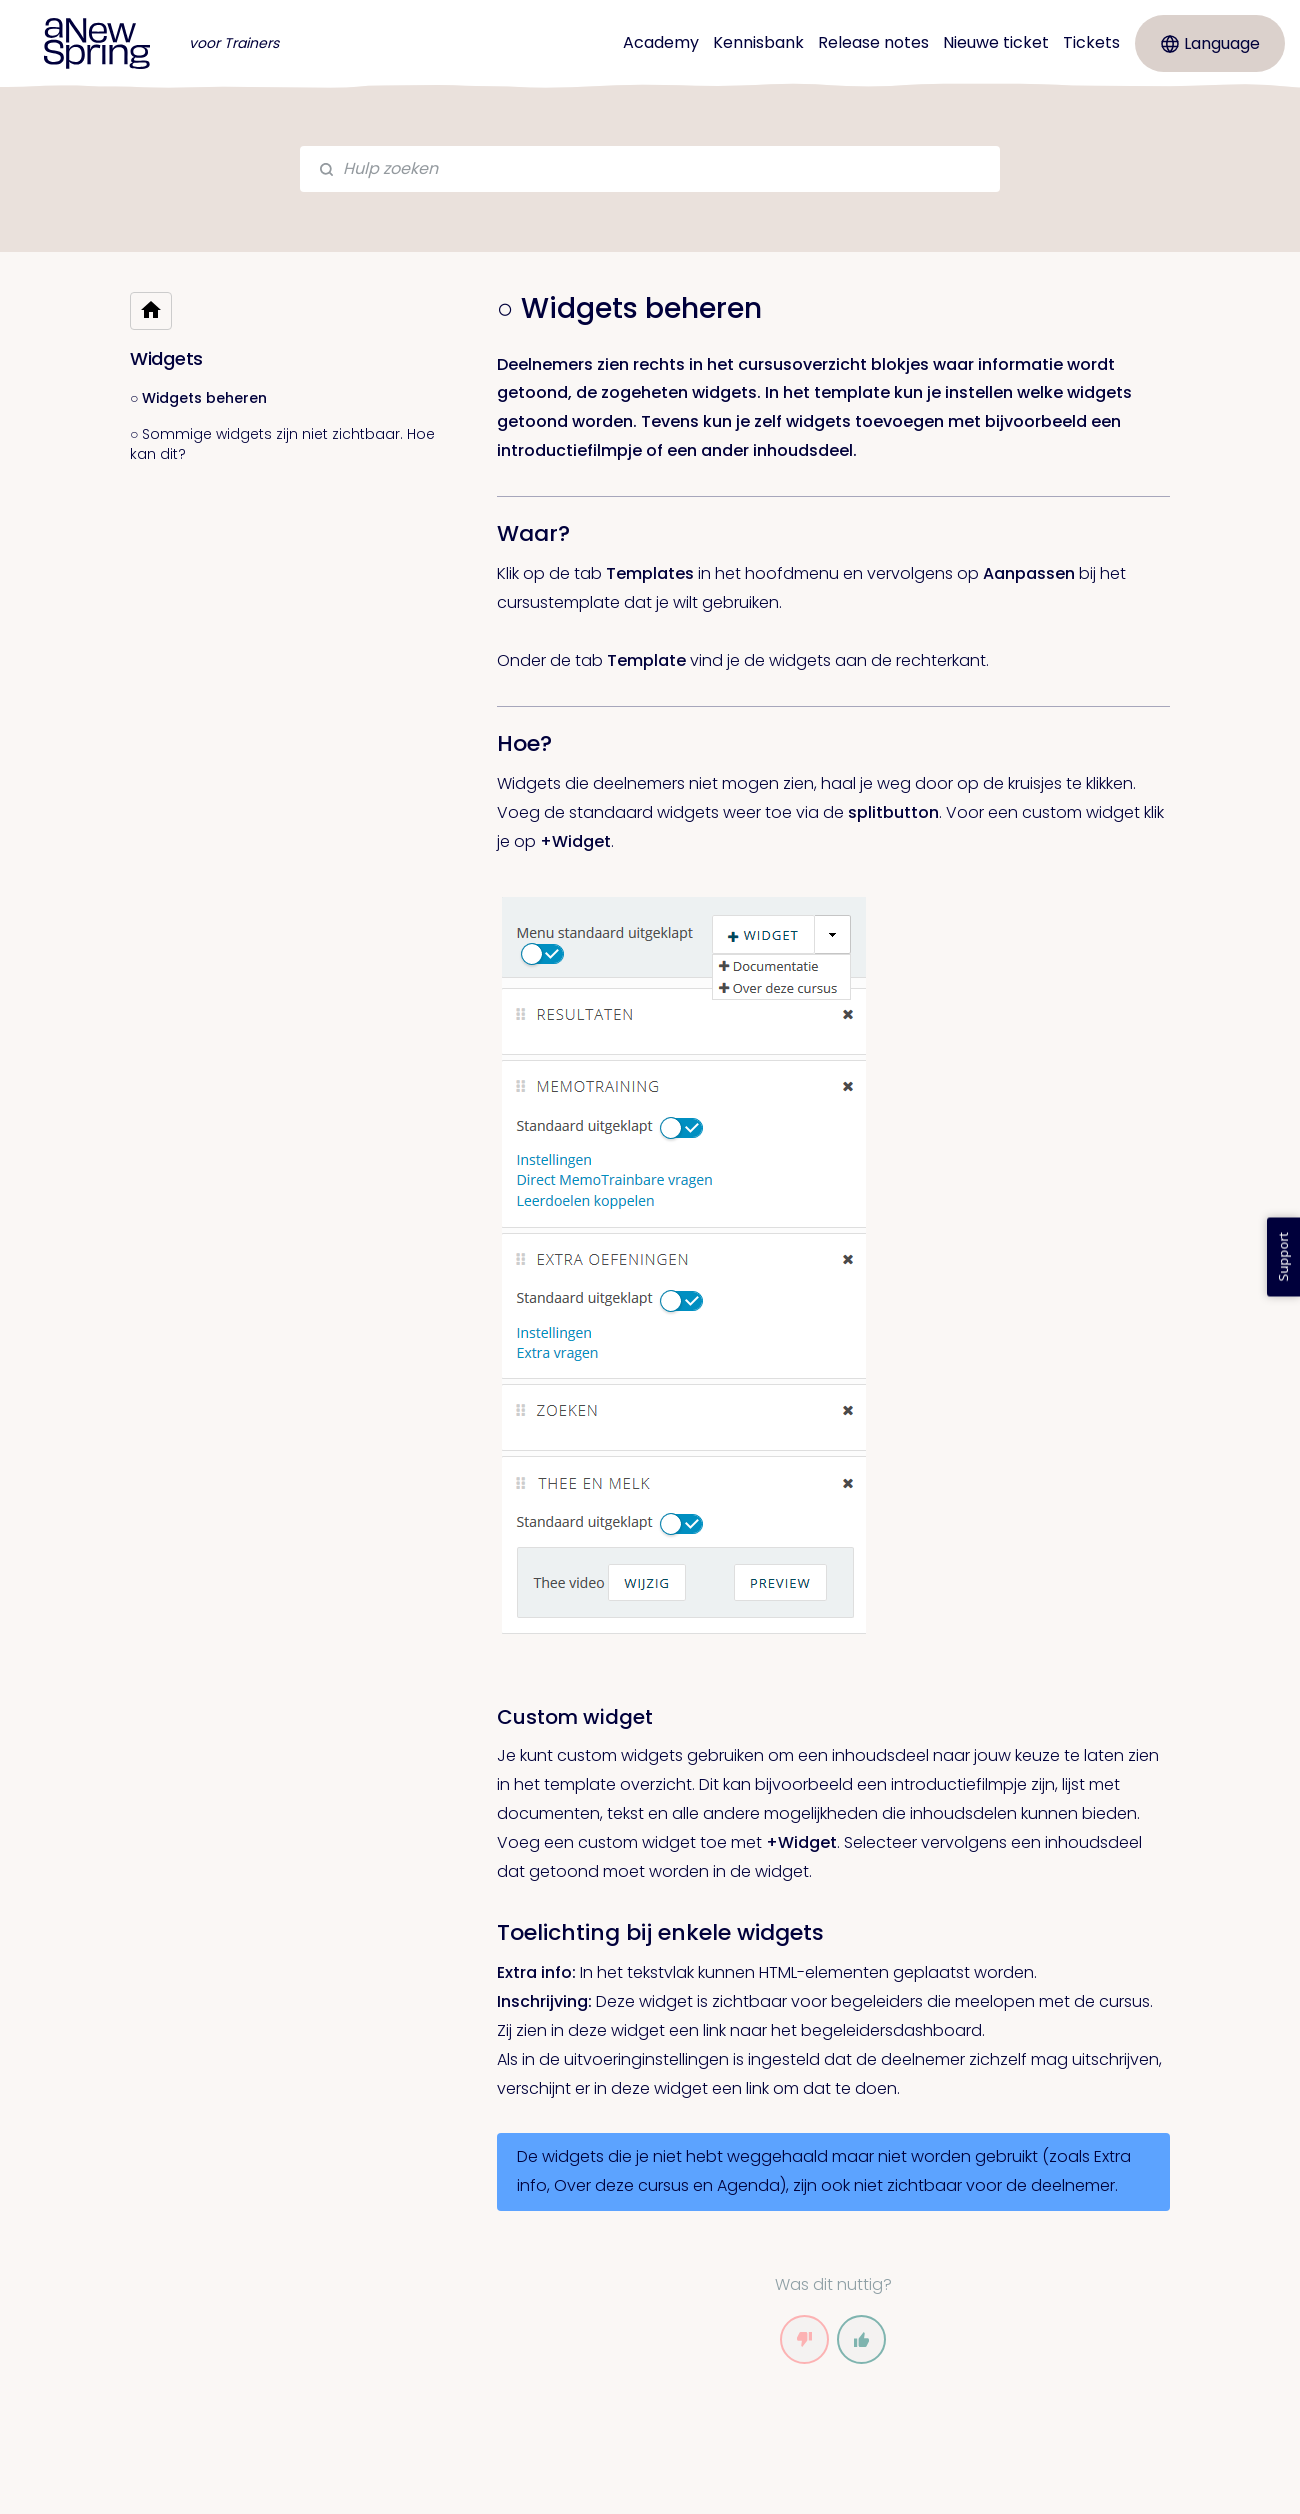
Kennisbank (758, 42)
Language (1210, 43)
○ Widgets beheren (198, 398)
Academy (661, 42)
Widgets (166, 358)
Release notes (873, 42)
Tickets (1091, 42)
